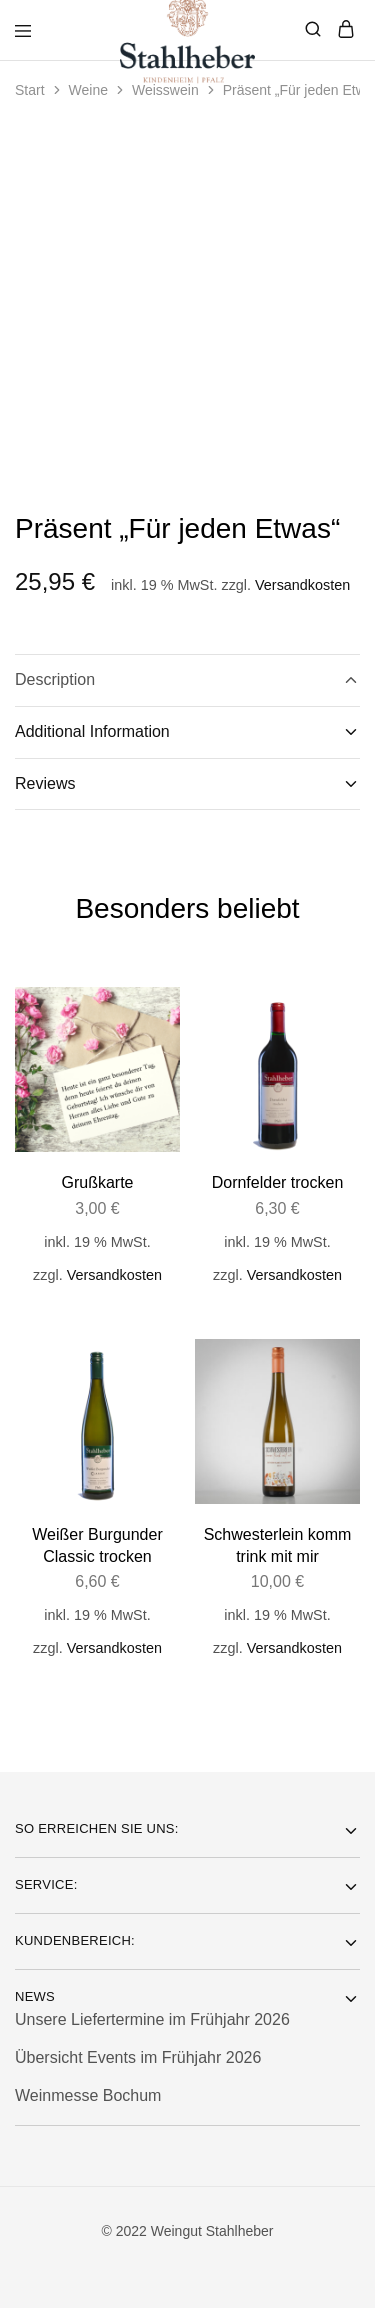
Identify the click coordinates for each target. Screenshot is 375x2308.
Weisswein (165, 90)
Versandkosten (302, 585)
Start (30, 90)
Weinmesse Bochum (88, 2095)
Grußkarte (97, 1182)
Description (187, 680)
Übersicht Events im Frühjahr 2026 (138, 2057)
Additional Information (187, 732)
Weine (88, 90)
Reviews (187, 784)
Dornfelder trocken (278, 1182)
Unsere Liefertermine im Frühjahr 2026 (152, 2019)
